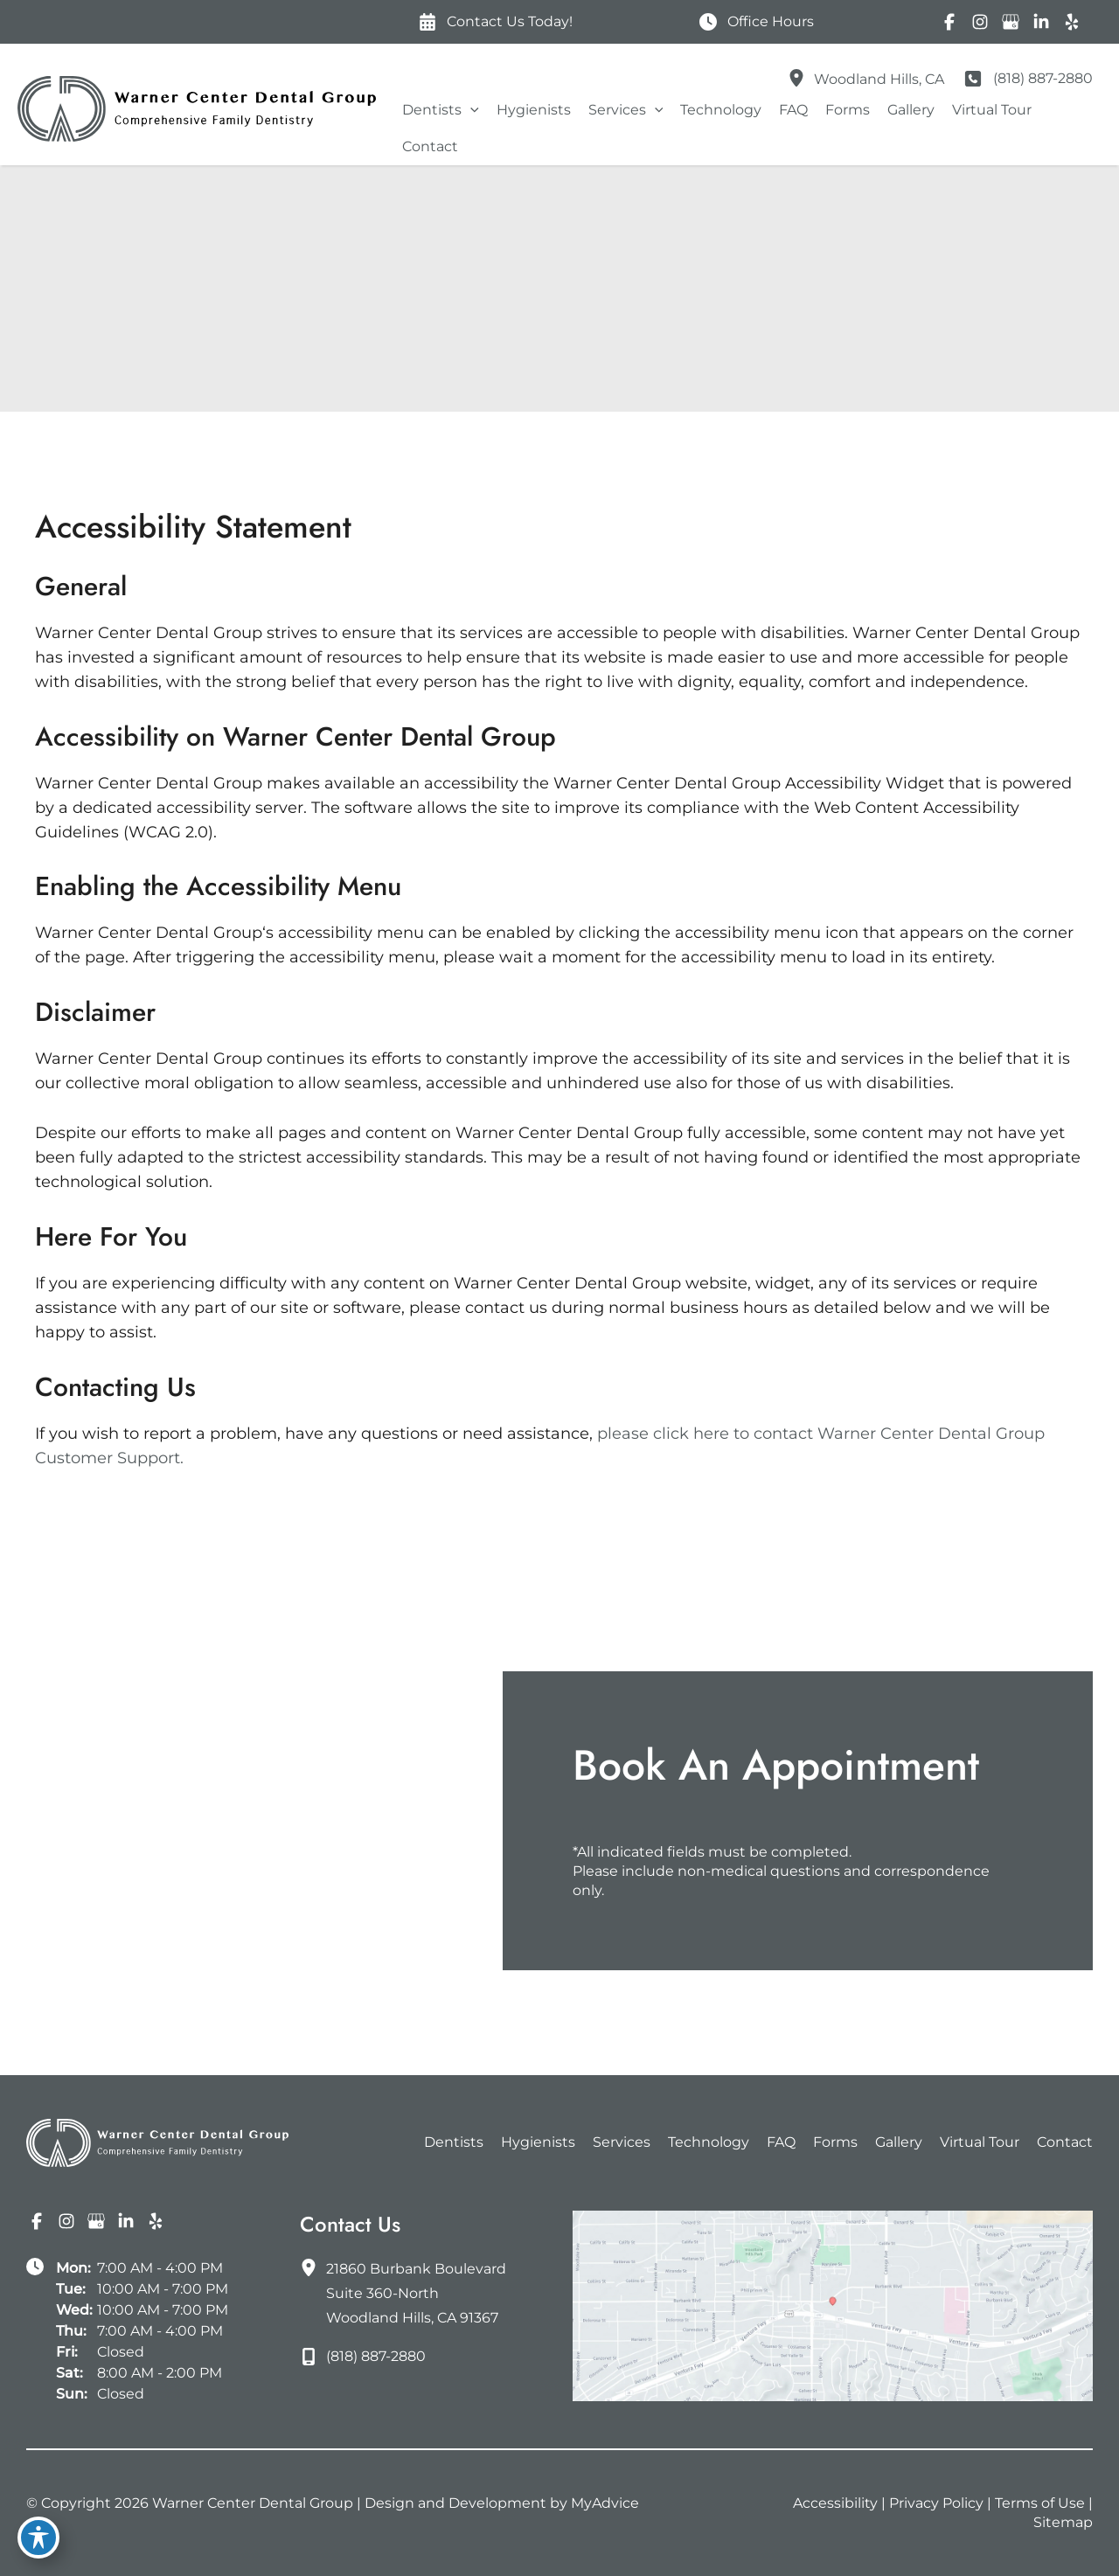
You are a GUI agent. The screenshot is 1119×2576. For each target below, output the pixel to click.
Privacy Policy (936, 2503)
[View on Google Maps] (833, 2305)
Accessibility (835, 2503)
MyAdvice (605, 2503)
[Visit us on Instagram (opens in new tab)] (979, 21)
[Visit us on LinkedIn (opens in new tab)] (1041, 21)
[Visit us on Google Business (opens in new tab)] (1010, 21)
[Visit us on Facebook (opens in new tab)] (949, 21)
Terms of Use (1040, 2503)
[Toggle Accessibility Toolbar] (38, 2538)
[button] (470, 110)
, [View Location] (879, 79)
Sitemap (1063, 2522)
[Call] (1027, 78)
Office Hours (770, 21)
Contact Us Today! (510, 21)
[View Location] (801, 76)
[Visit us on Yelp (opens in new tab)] (1071, 21)
